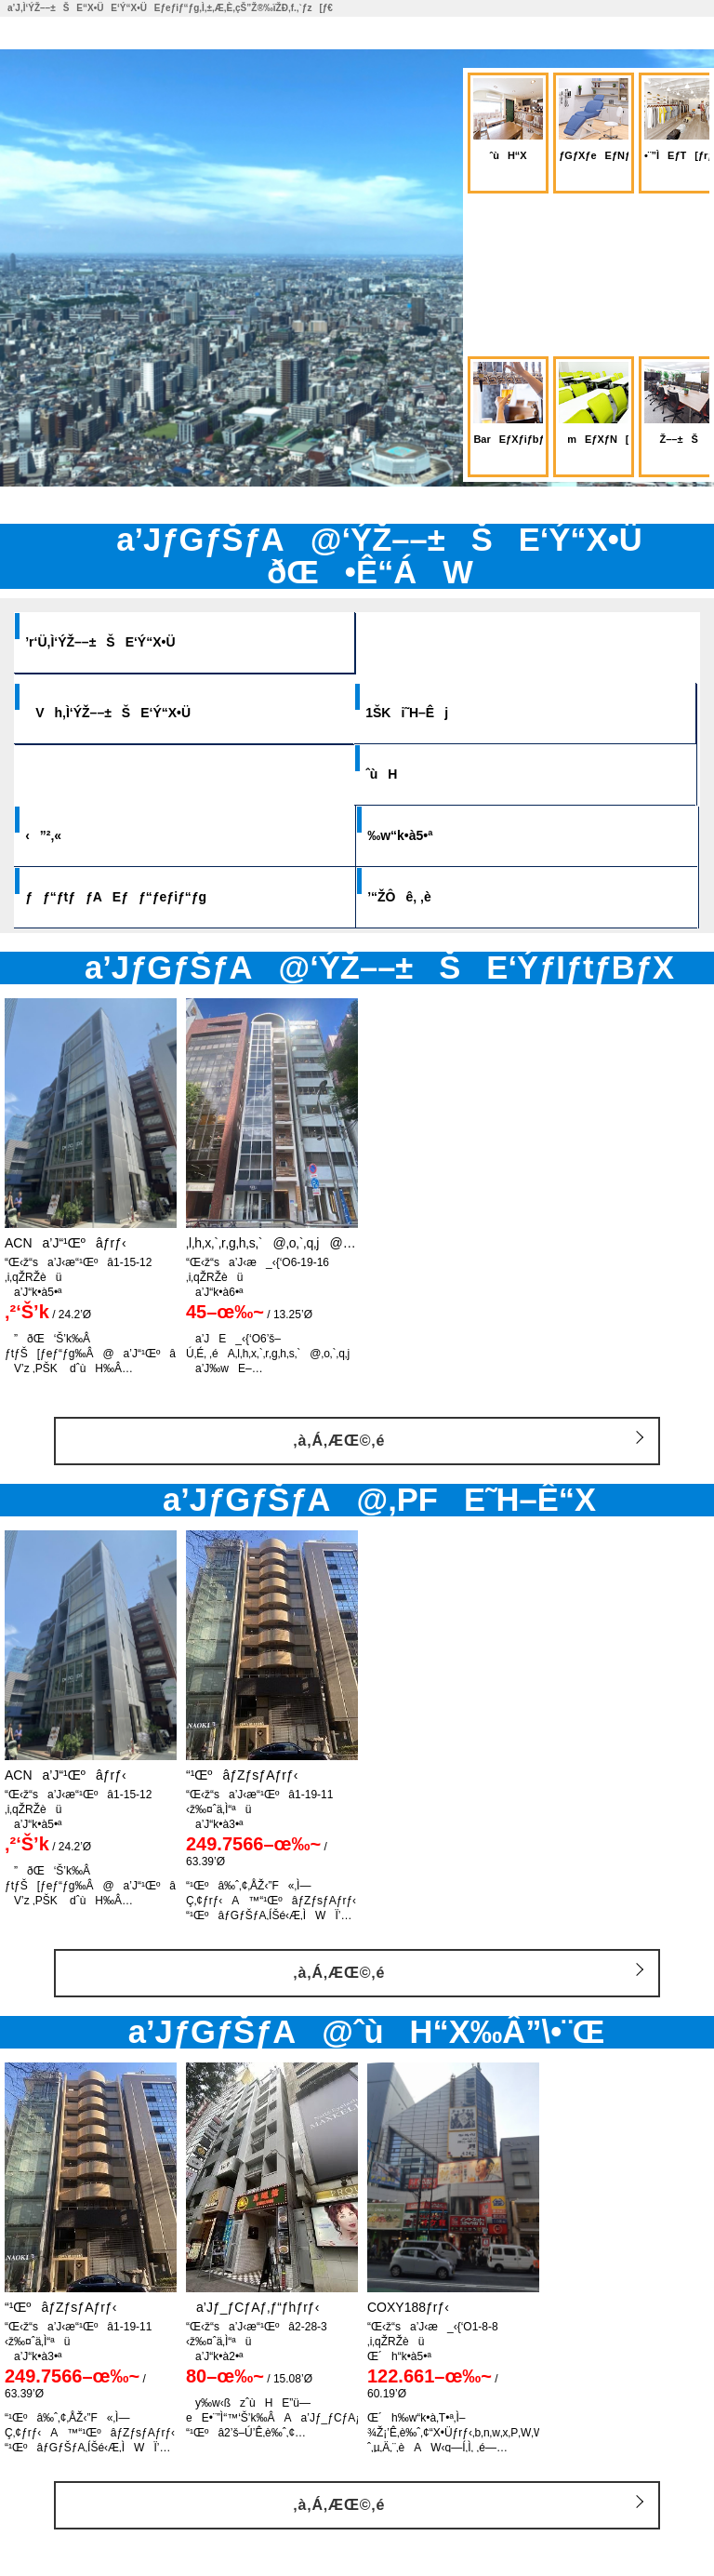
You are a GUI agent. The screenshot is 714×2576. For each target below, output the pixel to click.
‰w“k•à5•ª (421, 835)
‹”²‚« (64, 835)
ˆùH (402, 774)
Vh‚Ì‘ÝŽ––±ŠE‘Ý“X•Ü (129, 712)
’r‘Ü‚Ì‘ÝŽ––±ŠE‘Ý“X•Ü (121, 641)
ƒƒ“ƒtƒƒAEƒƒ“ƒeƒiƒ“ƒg (137, 896)
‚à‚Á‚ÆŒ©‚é (339, 1440)
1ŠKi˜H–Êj (428, 712)
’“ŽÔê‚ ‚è (421, 896)
